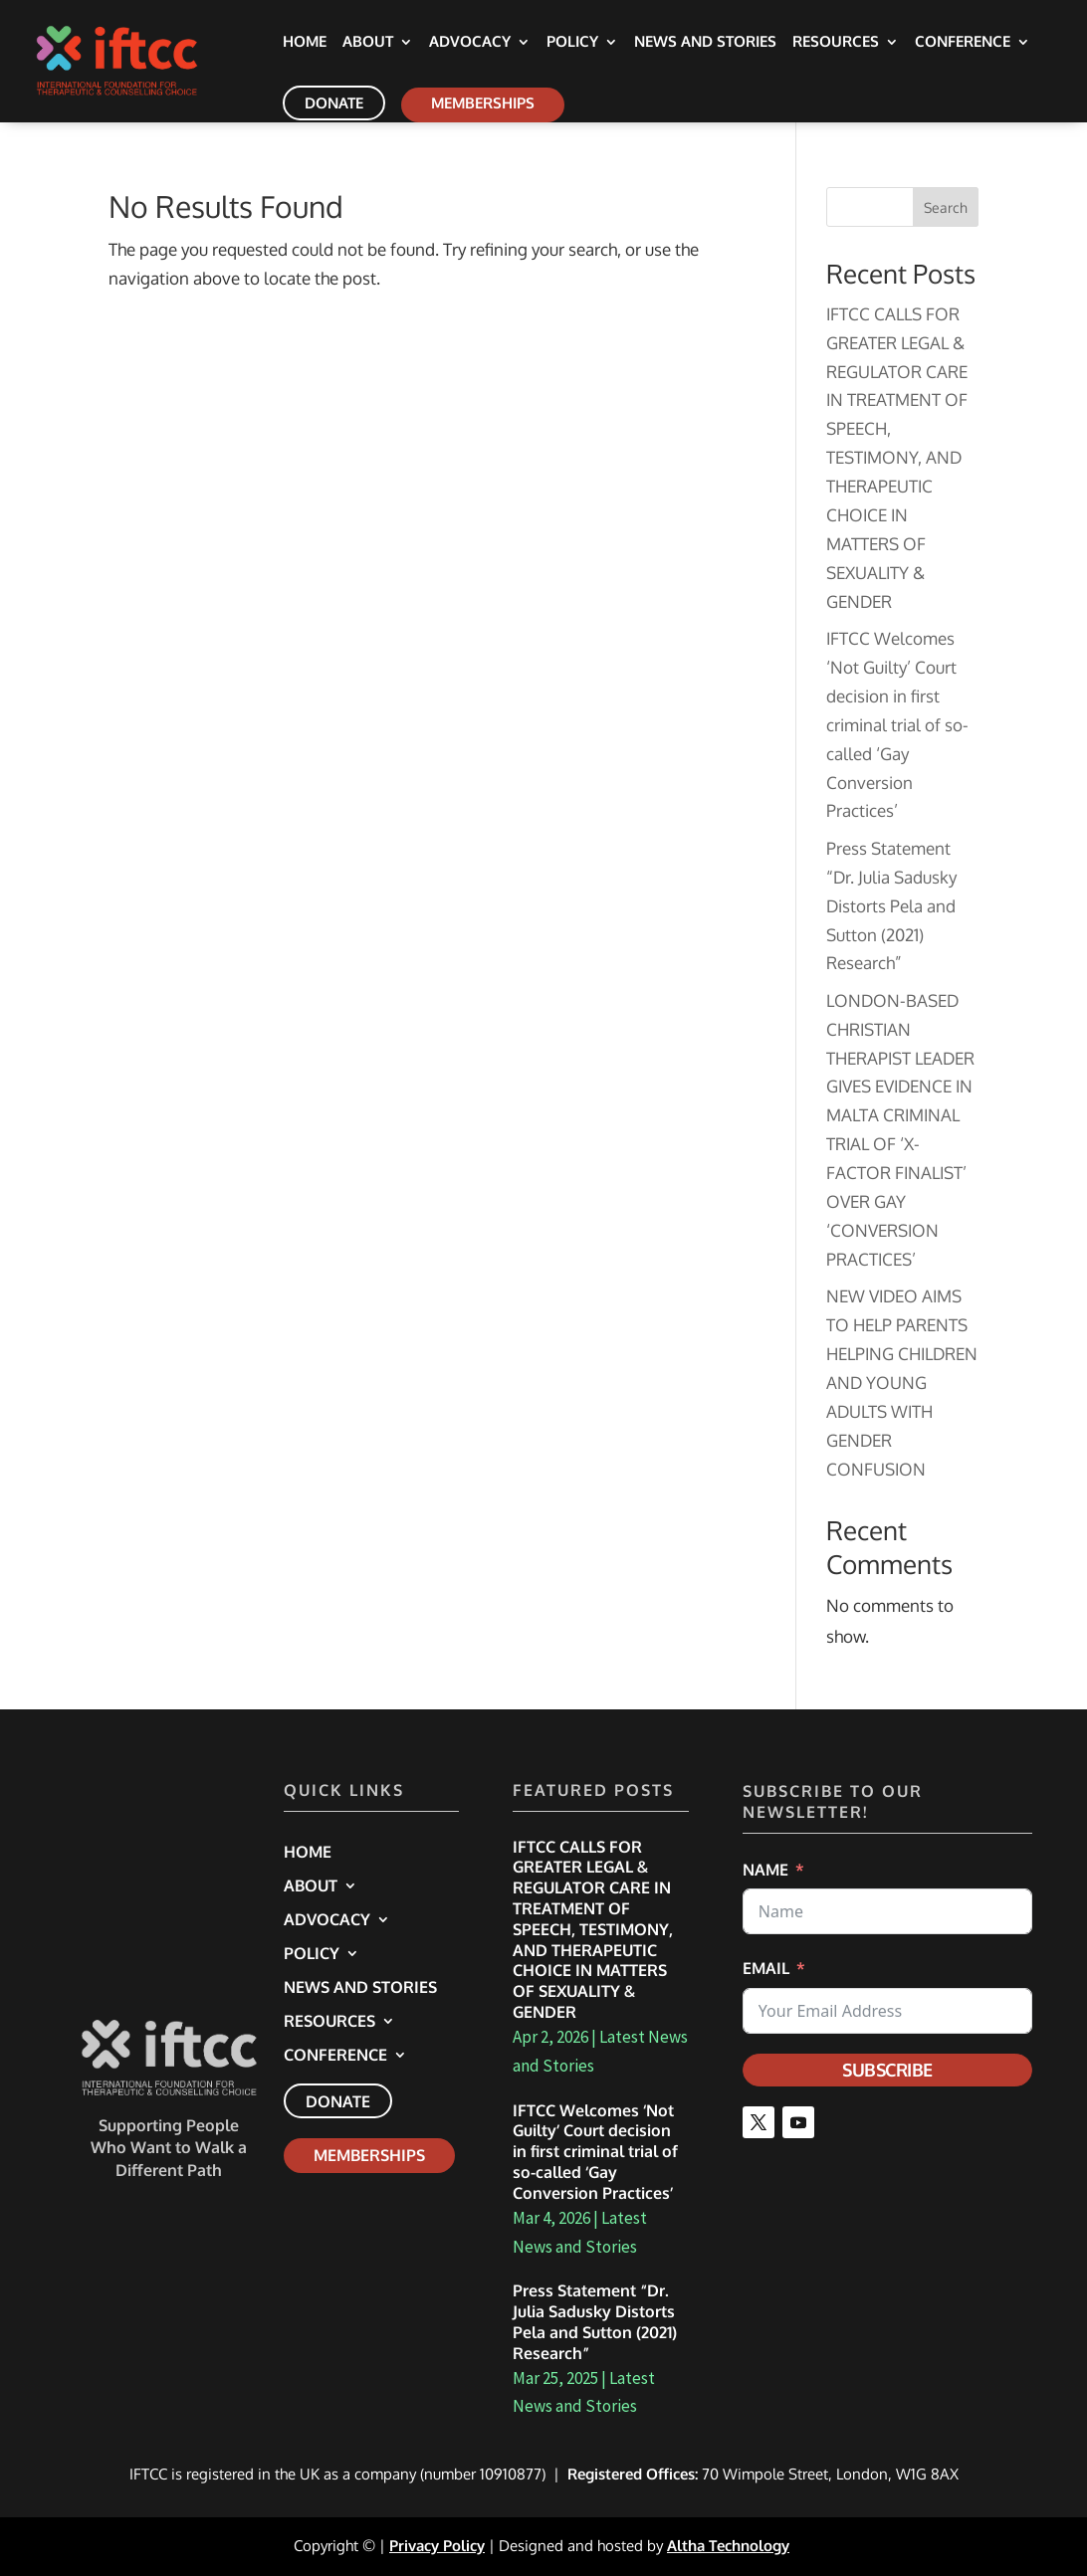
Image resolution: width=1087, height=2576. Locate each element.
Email (766, 1968)
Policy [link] (572, 43)
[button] (758, 2122)
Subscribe (887, 2070)
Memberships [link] (483, 103)
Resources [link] (835, 43)
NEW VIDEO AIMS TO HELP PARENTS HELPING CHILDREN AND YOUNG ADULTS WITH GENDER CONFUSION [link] (902, 1382)
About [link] (367, 43)
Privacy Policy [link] (437, 2545)
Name (765, 1870)
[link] (140, 59)
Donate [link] (334, 103)
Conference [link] (962, 43)
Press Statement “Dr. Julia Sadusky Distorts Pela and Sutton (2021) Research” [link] (891, 906)
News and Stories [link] (705, 43)
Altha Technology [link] (728, 2545)
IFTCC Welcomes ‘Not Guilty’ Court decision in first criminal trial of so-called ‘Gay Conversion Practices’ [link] (897, 724)
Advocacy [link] (470, 43)
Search (946, 207)
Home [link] (304, 43)
